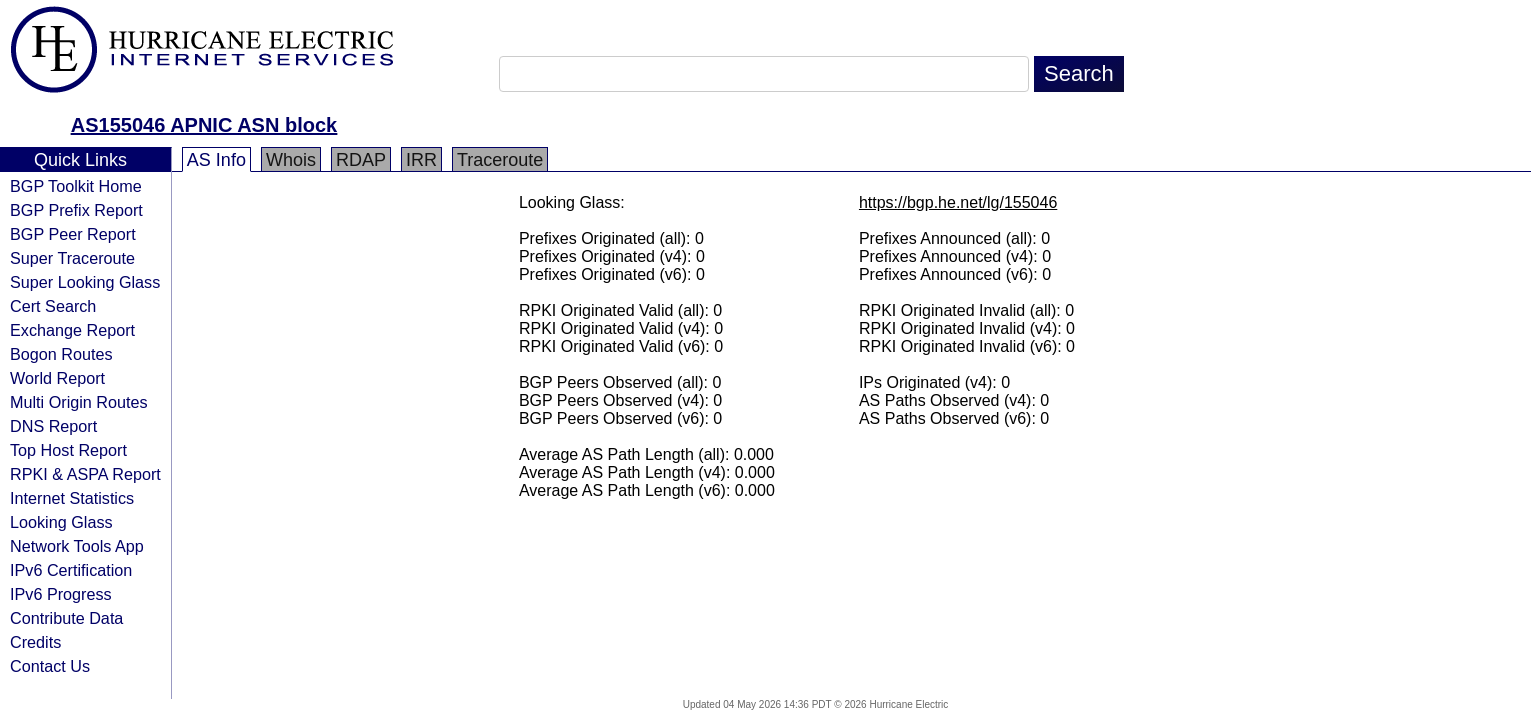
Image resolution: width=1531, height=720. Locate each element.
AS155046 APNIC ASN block (204, 125)
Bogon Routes (61, 354)
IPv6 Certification (71, 570)
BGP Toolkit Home (76, 186)
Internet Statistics (72, 498)
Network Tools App (77, 546)
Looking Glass (61, 522)
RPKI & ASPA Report (85, 474)
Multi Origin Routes (79, 402)
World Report (57, 378)
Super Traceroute (72, 258)
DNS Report (53, 426)
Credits (35, 642)
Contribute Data (66, 618)
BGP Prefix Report (76, 210)
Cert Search (53, 306)
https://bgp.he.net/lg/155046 (958, 202)
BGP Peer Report (73, 234)
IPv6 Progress (61, 594)
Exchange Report (72, 330)
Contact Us (50, 666)
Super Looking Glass (85, 282)
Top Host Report (68, 450)
